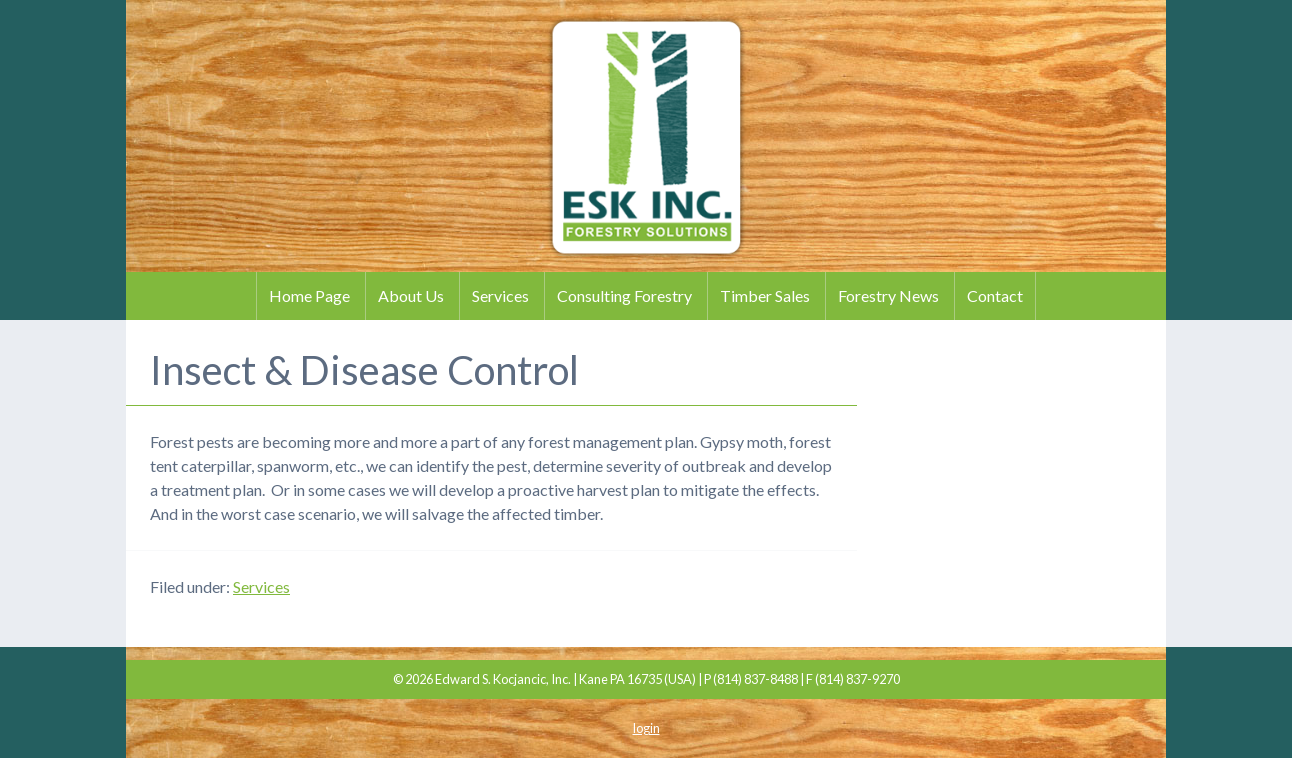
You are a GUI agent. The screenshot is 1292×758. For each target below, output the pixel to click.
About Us (411, 295)
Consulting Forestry (624, 295)
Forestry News (888, 295)
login (646, 728)
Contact (995, 295)
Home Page (309, 295)
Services (500, 295)
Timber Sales (765, 295)
